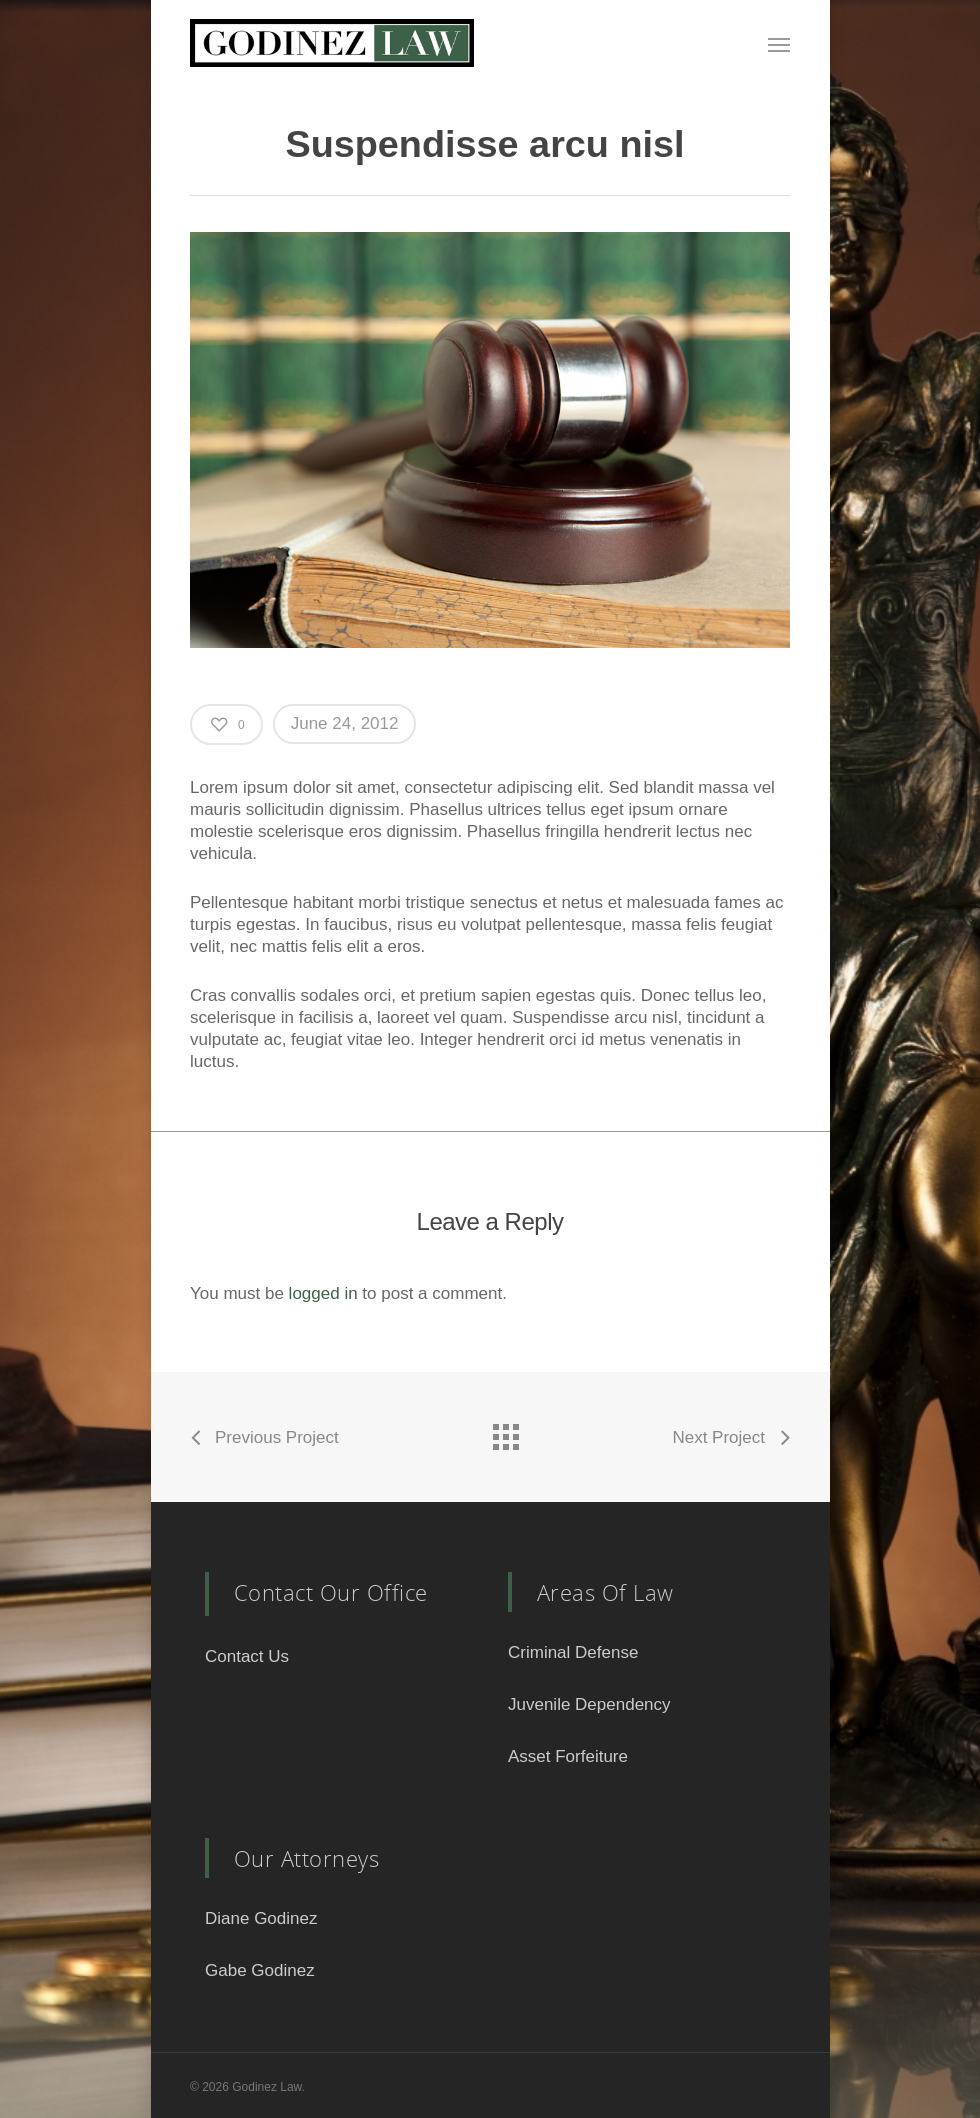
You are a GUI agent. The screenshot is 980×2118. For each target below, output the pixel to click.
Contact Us (247, 1656)
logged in (323, 1293)
